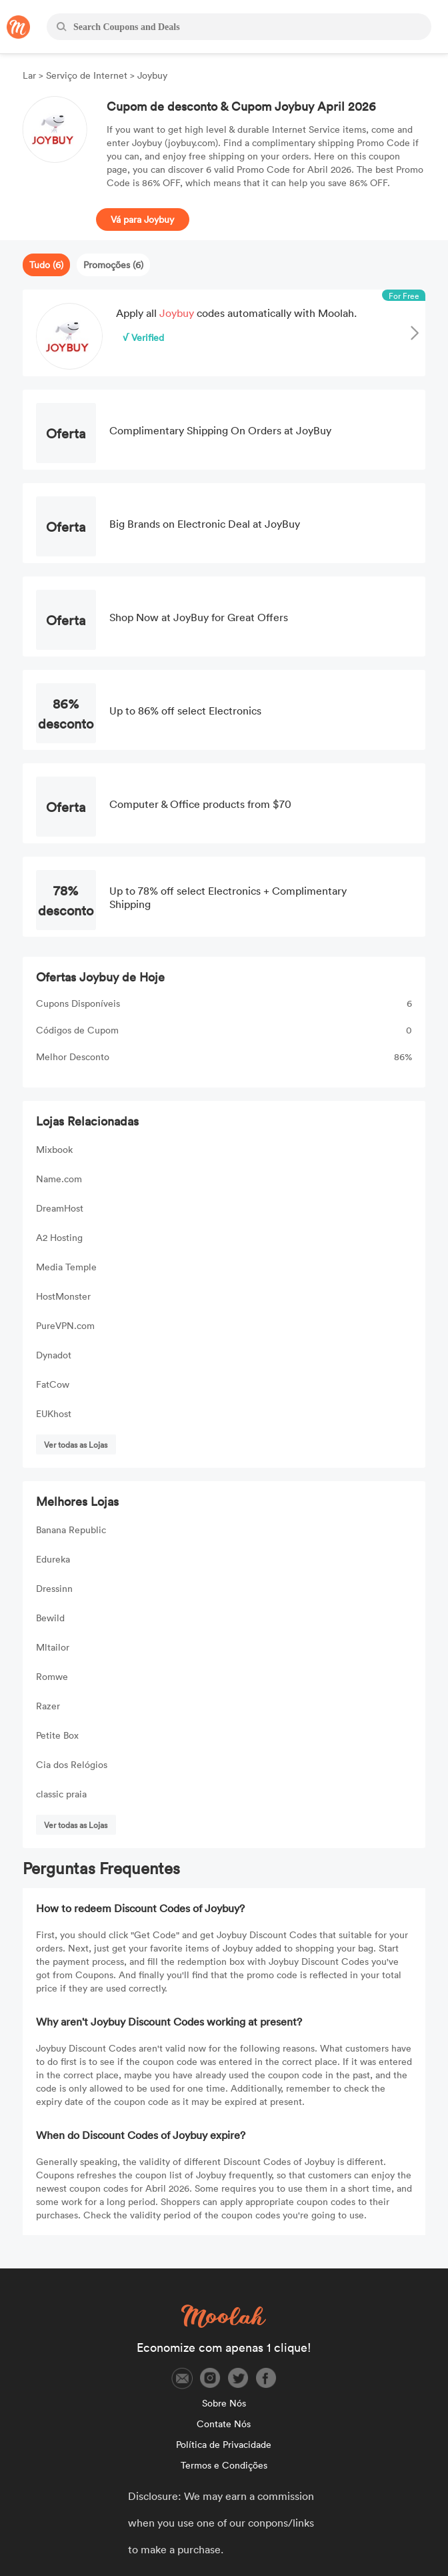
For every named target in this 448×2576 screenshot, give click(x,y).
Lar (31, 75)
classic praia (61, 1793)
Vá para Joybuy (142, 219)
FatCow (52, 1384)
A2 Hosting (59, 1237)
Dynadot (53, 1354)
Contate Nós (224, 2423)
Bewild (50, 1617)
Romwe (52, 1676)
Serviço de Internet (86, 75)
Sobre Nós (224, 2403)
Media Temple (66, 1266)
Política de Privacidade (223, 2444)
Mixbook (54, 1149)
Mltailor (52, 1647)
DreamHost (59, 1208)
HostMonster (63, 1296)
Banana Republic (71, 1529)
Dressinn (54, 1588)
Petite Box (57, 1735)
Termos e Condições (224, 2465)
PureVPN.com (65, 1325)
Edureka (53, 1559)
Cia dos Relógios (71, 1764)
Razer (48, 1705)
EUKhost (53, 1413)
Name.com (59, 1178)
